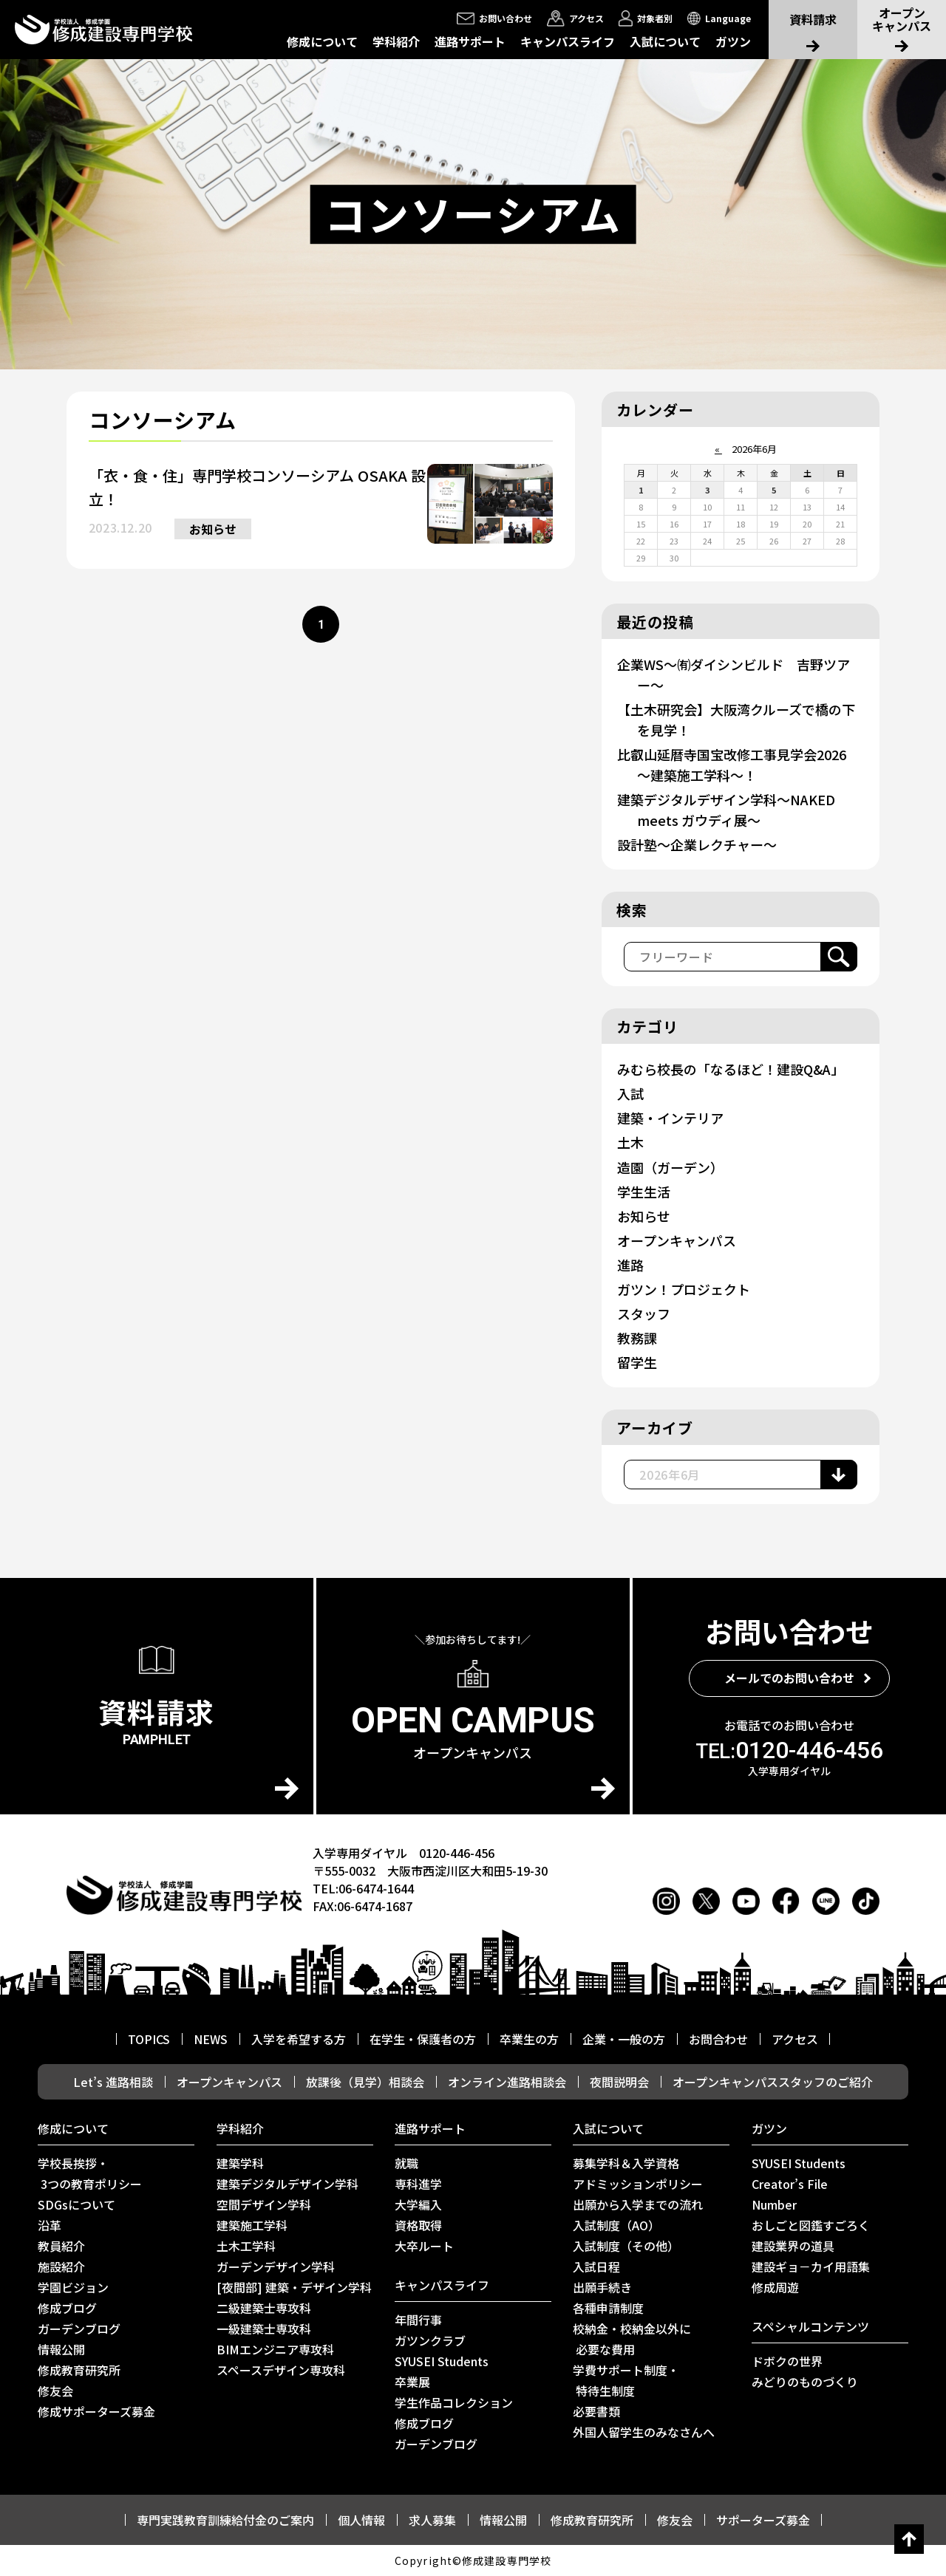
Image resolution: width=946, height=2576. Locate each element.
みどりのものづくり (805, 2382)
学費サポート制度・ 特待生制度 (626, 2380)
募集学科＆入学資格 (626, 2163)
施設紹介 (61, 2266)
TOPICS (149, 2039)
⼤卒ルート (424, 2246)
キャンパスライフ (567, 41)
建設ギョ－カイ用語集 (811, 2266)
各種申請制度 (608, 2308)
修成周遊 (775, 2287)
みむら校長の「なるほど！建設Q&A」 (730, 1069)
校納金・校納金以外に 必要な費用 (632, 2339)
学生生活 (643, 1191)
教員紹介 (61, 2246)
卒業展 (412, 2382)
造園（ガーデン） (670, 1167)
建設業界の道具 (793, 2246)
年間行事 (418, 2320)
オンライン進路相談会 (507, 2082)
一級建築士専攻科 (264, 2328)
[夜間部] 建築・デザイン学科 (294, 2287)
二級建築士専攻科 (264, 2308)
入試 (630, 1093)
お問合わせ (718, 2039)
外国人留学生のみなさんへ (644, 2432)
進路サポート (470, 41)
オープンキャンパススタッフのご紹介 (773, 2082)
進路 (630, 1264)
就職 (406, 2163)
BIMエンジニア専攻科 (275, 2349)
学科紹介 (396, 41)
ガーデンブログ (79, 2328)
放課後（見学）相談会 (365, 2082)
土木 (630, 1142)
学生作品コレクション (454, 2402)
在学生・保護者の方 (423, 2039)
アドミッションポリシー (638, 2184)
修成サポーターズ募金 (96, 2411)
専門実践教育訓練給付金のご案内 (225, 2520)
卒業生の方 (529, 2039)
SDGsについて (76, 2204)
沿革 (49, 2225)
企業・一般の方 (623, 2039)
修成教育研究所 (79, 2370)
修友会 (55, 2390)
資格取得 (418, 2225)
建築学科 (240, 2163)
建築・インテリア (670, 1117)
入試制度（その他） (626, 2246)
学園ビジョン (73, 2287)
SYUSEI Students (442, 2361)
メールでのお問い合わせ (789, 1678)
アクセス (795, 2039)
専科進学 (418, 2184)
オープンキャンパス (676, 1240)
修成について (322, 41)
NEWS (211, 2039)
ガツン (733, 41)
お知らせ (212, 529)
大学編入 (418, 2204)
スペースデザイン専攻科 (281, 2370)
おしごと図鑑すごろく (811, 2225)
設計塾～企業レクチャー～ (697, 844)
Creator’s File (790, 2184)
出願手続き (602, 2287)
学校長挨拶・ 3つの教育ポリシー (90, 2173)
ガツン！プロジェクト (683, 1289)
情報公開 (61, 2349)
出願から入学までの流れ (638, 2204)
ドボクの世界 (787, 2361)
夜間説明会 (619, 2082)
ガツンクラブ (430, 2340)
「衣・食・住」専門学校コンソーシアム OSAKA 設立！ (257, 487)
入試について (665, 41)
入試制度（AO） (616, 2225)
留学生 (637, 1362)
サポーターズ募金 (763, 2520)
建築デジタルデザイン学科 (287, 2184)
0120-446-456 (789, 1750)
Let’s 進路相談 (113, 2082)
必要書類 (596, 2411)
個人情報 (361, 2520)
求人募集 (432, 2520)
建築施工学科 (252, 2225)
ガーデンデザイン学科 (276, 2266)
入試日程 (596, 2266)
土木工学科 (246, 2246)
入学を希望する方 (298, 2039)
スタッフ (643, 1313)
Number (774, 2204)
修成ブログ (67, 2308)
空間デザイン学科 (264, 2204)
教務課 (637, 1337)
